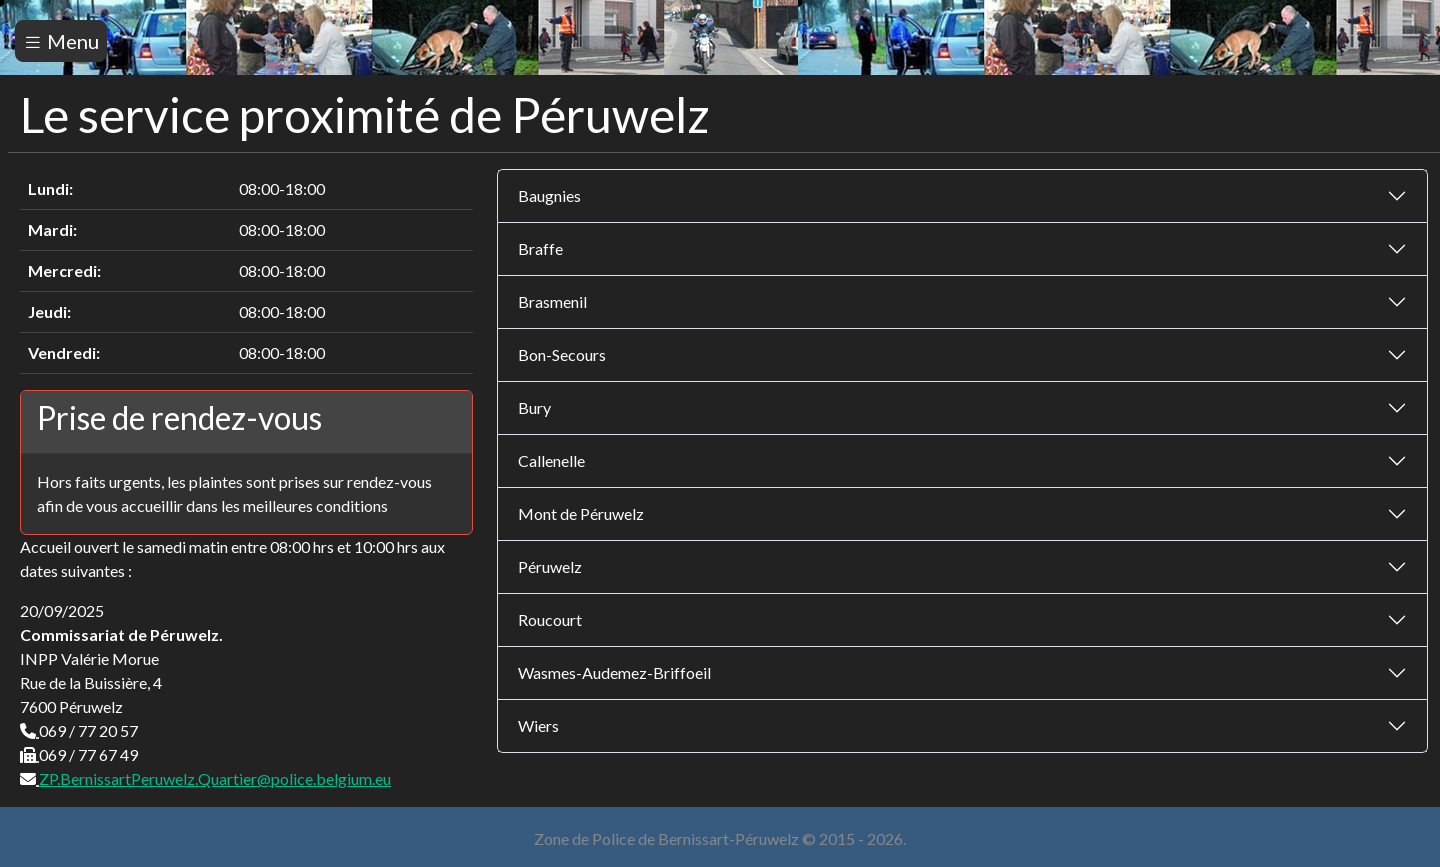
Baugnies (549, 195)
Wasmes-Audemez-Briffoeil (614, 672)
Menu (61, 41)
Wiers (538, 725)
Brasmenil (552, 301)
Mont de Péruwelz (581, 513)
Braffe (540, 248)
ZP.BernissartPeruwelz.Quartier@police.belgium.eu (215, 778)
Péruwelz (550, 566)
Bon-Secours (562, 354)
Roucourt (550, 619)
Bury (534, 407)
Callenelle (551, 460)
